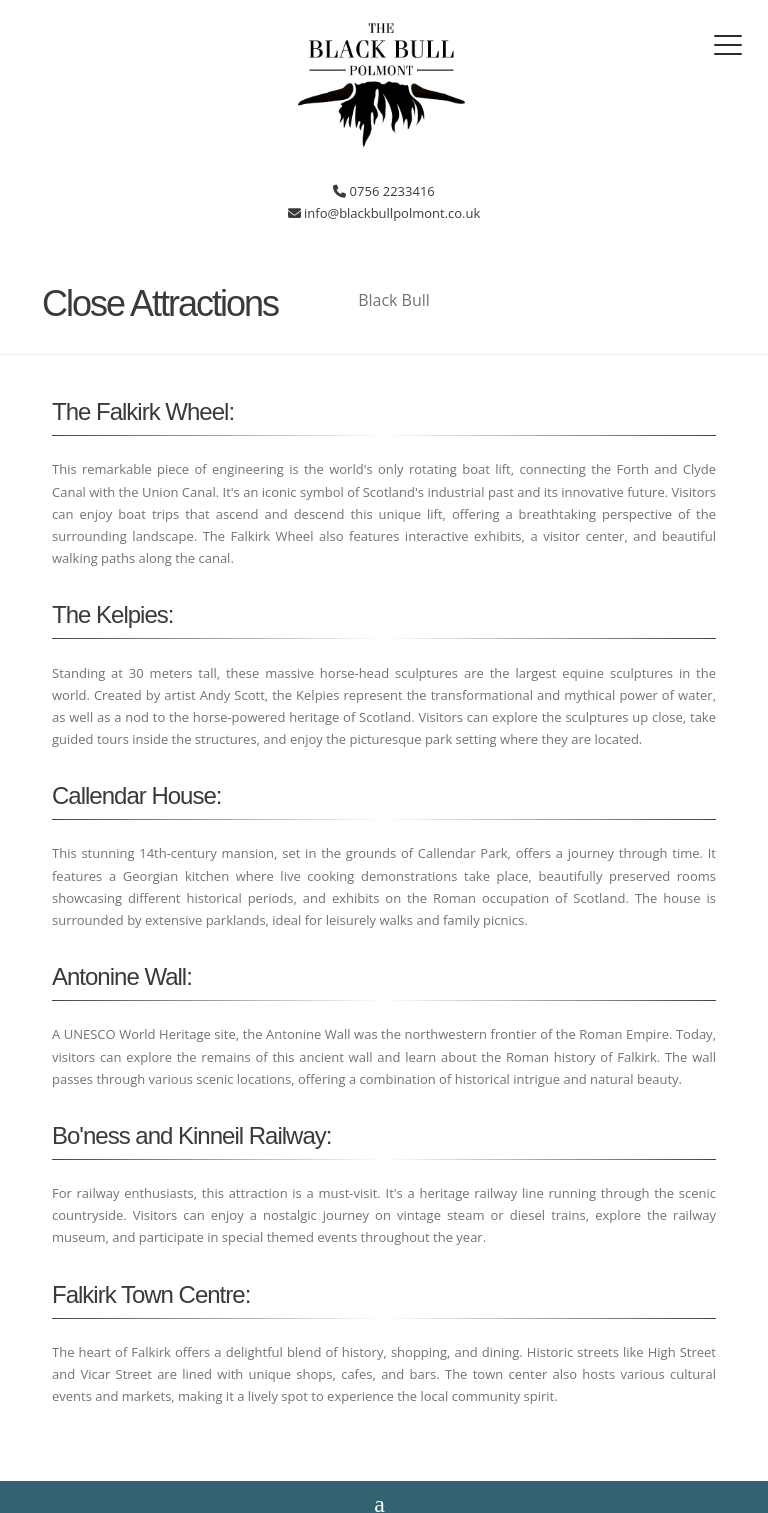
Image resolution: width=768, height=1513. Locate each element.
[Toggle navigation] (728, 45)
